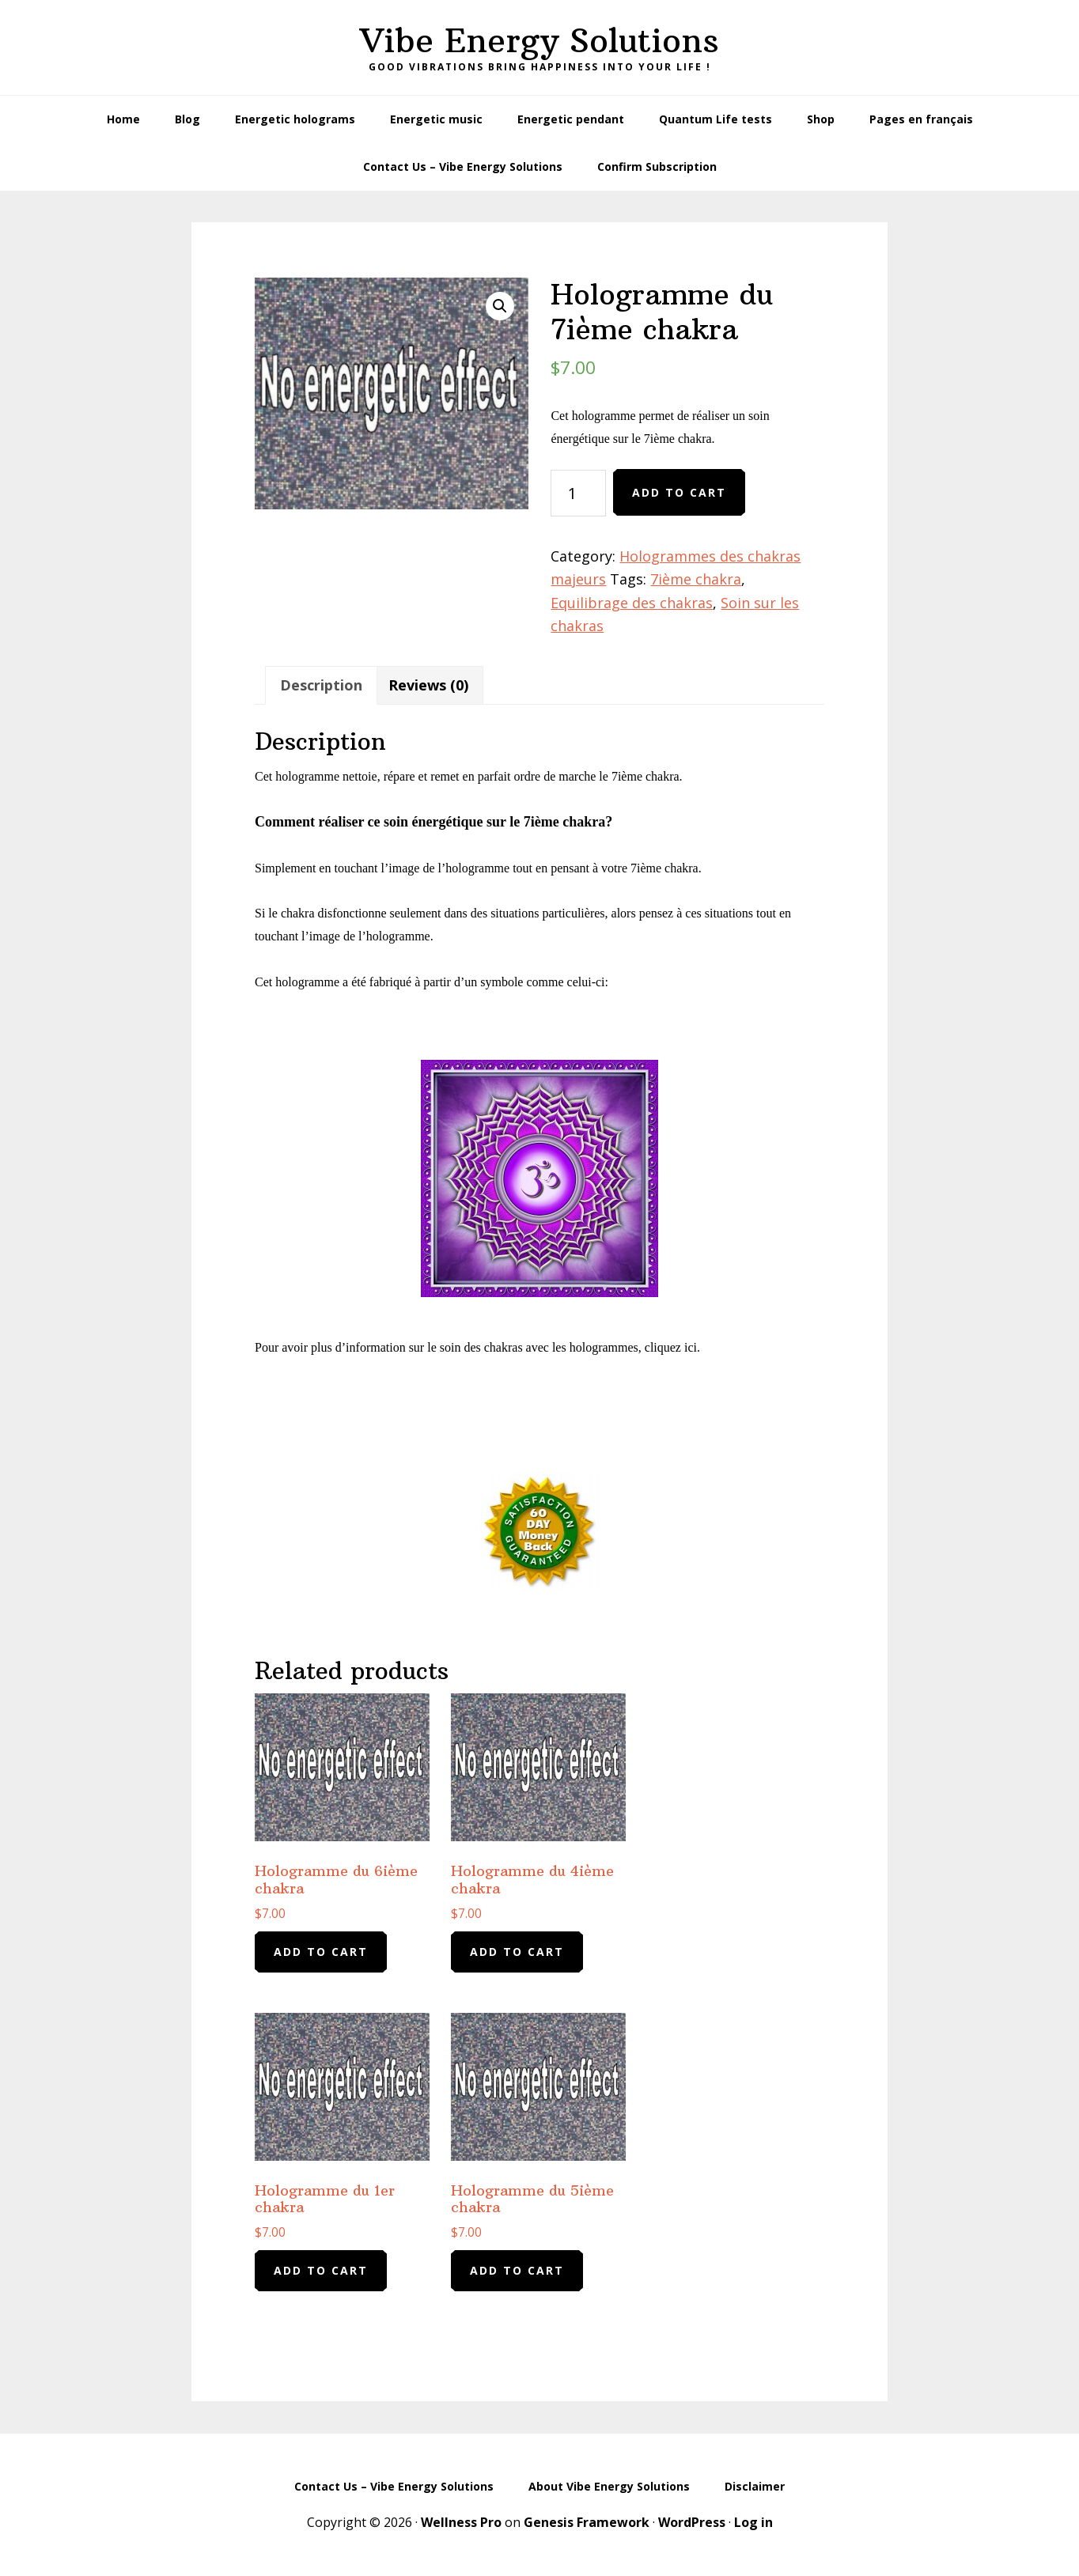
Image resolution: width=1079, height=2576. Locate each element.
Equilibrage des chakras (632, 602)
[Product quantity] (578, 493)
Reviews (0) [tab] (428, 684)
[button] (500, 306)
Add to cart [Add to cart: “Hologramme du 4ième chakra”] (517, 1951)
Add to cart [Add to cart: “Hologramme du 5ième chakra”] (517, 2270)
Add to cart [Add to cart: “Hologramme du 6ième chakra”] (321, 1951)
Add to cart (679, 492)
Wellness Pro (461, 2522)
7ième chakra (695, 578)
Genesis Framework (586, 2522)
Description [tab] (321, 684)
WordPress (691, 2522)
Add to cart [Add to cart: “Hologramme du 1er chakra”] (321, 2270)
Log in (753, 2522)
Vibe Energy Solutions (539, 40)
